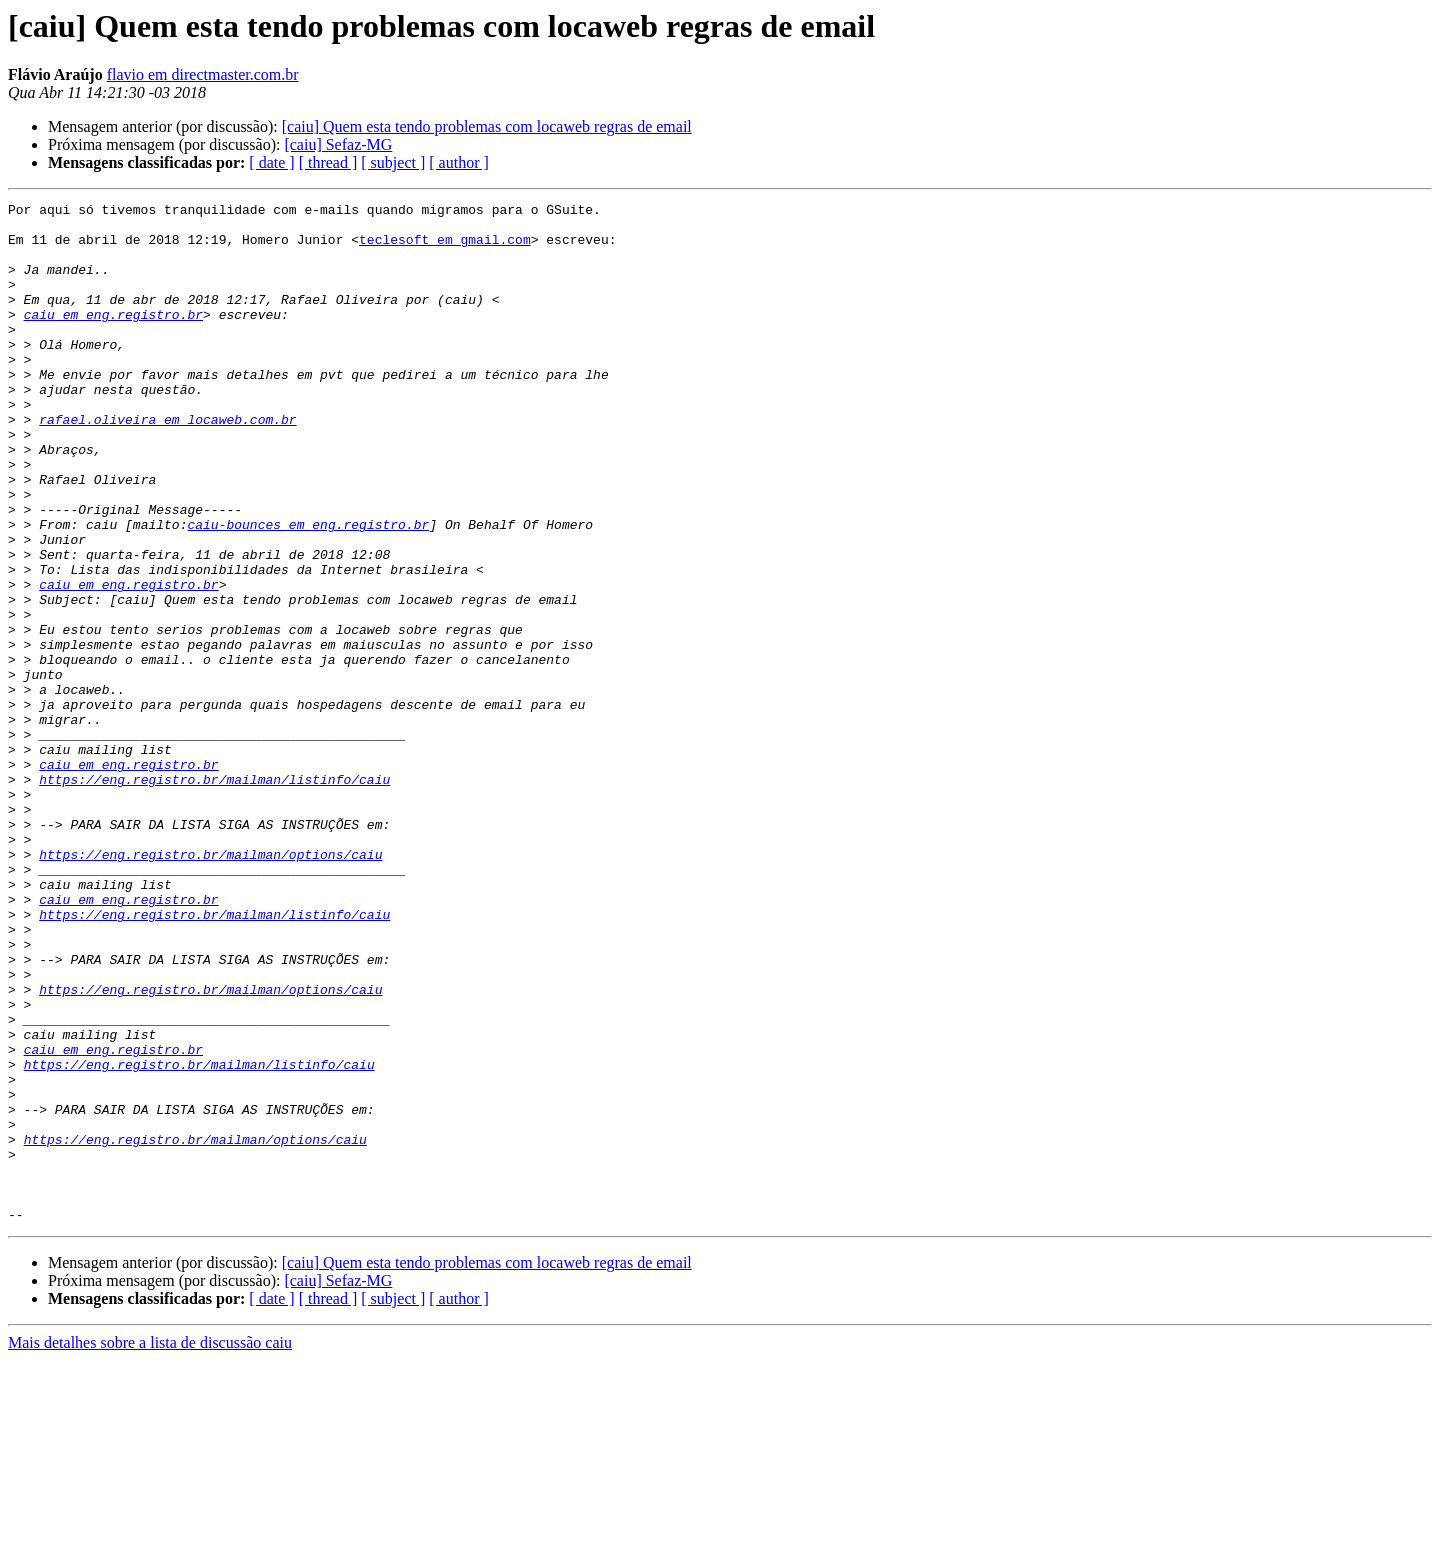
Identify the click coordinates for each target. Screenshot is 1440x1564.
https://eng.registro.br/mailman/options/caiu (210, 986)
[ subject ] (393, 162)
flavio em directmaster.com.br (203, 74)
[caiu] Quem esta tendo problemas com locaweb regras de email (487, 126)
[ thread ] (328, 162)
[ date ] (271, 162)
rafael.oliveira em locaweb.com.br (167, 464)
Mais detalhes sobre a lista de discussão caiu (150, 1546)
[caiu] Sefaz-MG (338, 144)
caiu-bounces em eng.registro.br (308, 590)
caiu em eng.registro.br (113, 338)
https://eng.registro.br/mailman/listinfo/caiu (214, 896)
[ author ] (459, 162)
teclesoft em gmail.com (445, 248)
